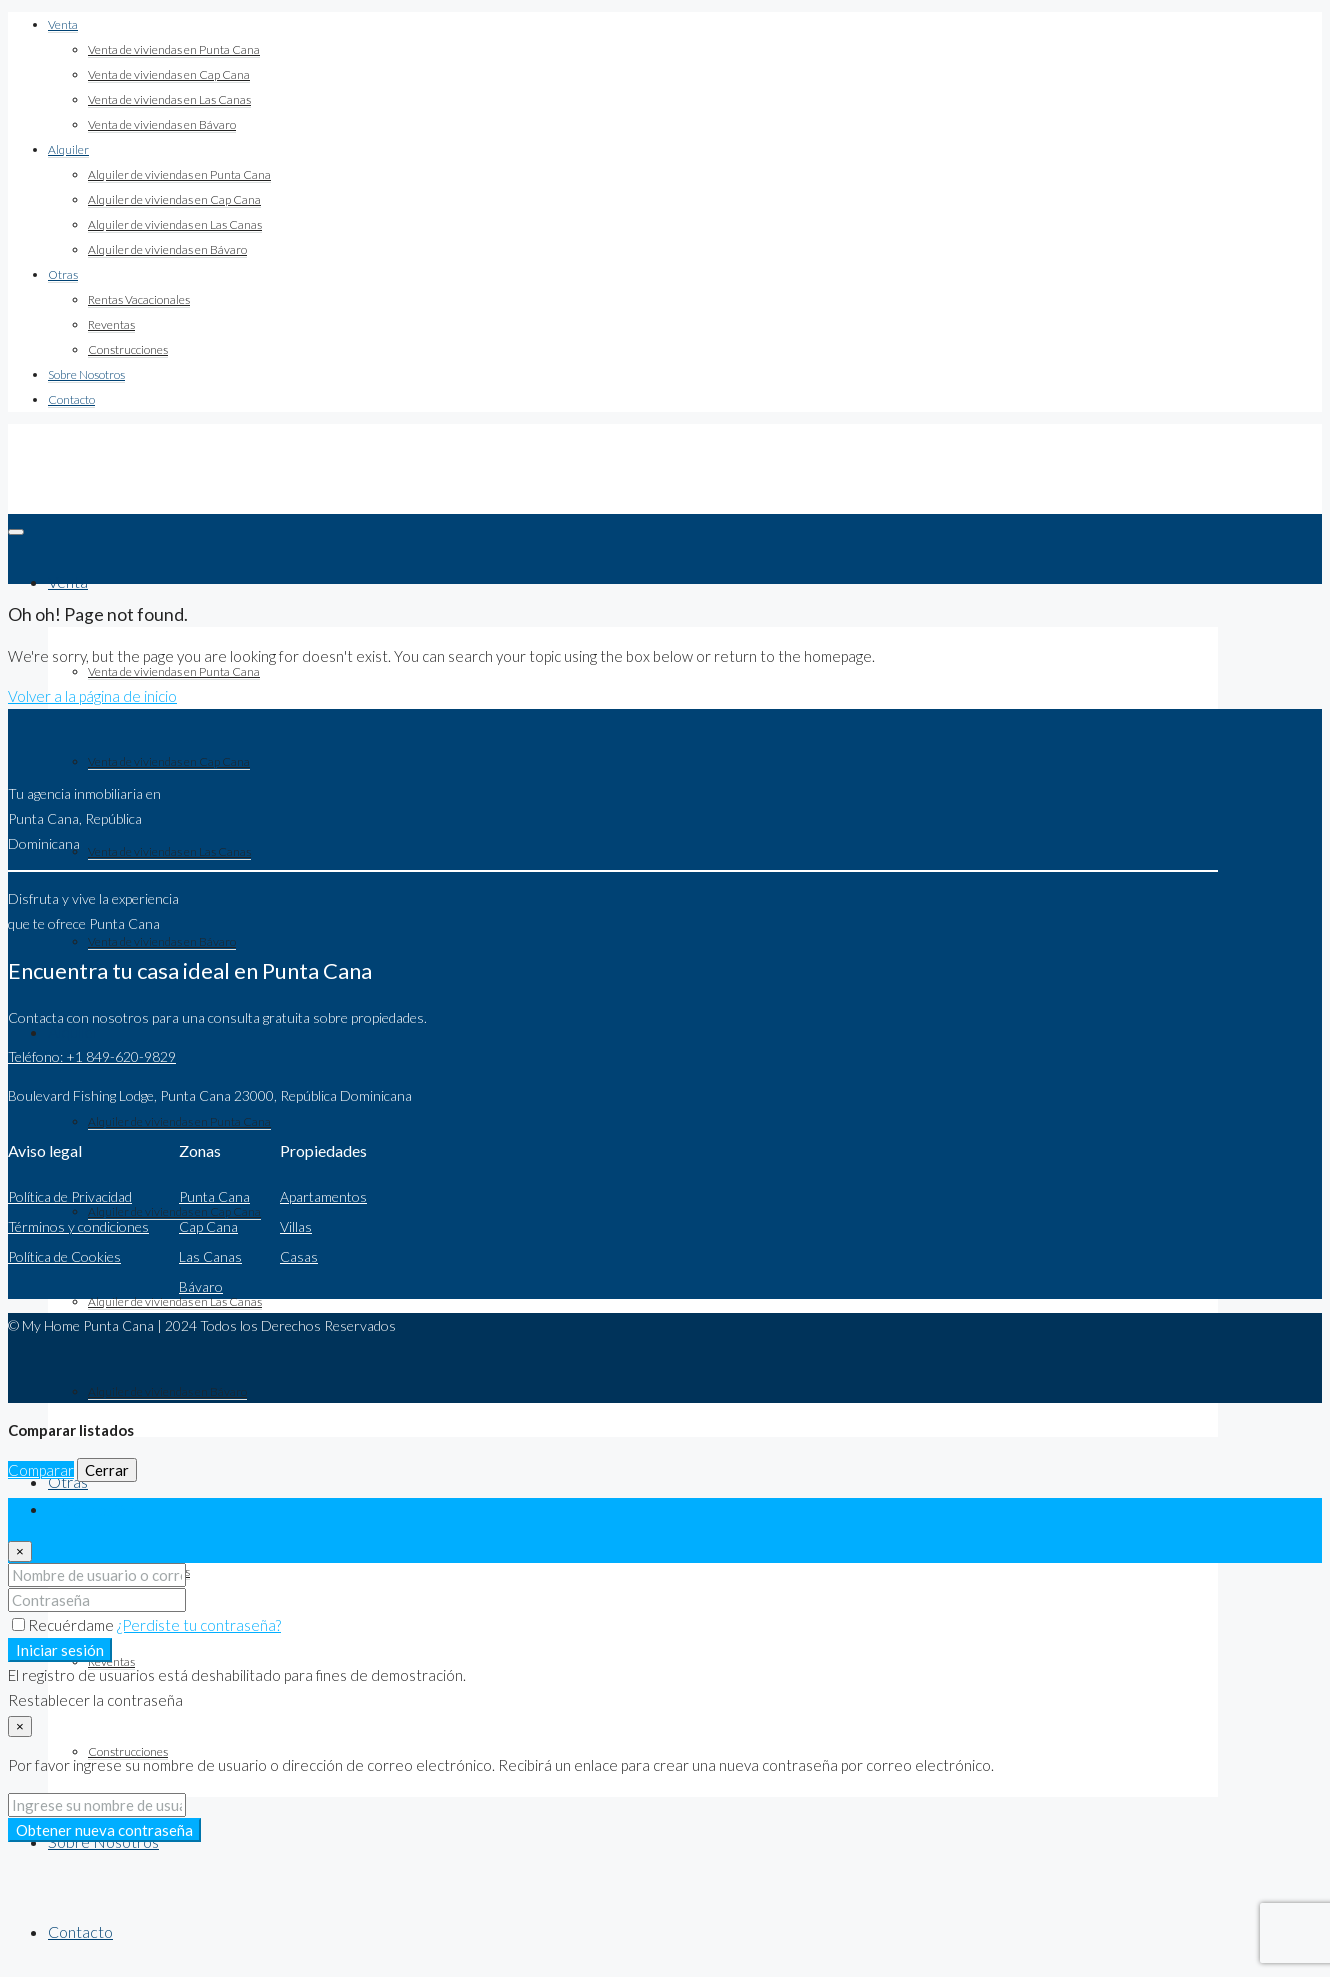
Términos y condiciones (78, 1226)
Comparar (41, 1470)
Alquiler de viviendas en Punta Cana (179, 174)
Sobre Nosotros (86, 374)
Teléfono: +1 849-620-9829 (92, 1056)
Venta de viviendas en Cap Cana (169, 74)
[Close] (20, 1551)
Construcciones (128, 349)
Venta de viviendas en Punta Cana (174, 49)
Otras (63, 274)
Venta (63, 24)
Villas (296, 1226)
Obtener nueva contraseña (104, 1830)
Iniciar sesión (60, 1650)
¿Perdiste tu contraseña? (199, 1625)
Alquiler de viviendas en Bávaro (167, 249)
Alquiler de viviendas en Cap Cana (174, 199)
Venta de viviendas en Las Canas (169, 99)
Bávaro (201, 1286)
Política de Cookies (64, 1256)
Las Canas (210, 1256)
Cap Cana (208, 1226)
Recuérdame (64, 1625)
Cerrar (107, 1470)
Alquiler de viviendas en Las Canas (175, 224)
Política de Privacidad (70, 1196)
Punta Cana (214, 1196)
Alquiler (68, 149)
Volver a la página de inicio (92, 696)
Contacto (71, 399)
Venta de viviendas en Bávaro (162, 124)
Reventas (111, 324)
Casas (299, 1256)
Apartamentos (323, 1196)
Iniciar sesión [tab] (91, 1510)
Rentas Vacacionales (139, 299)
